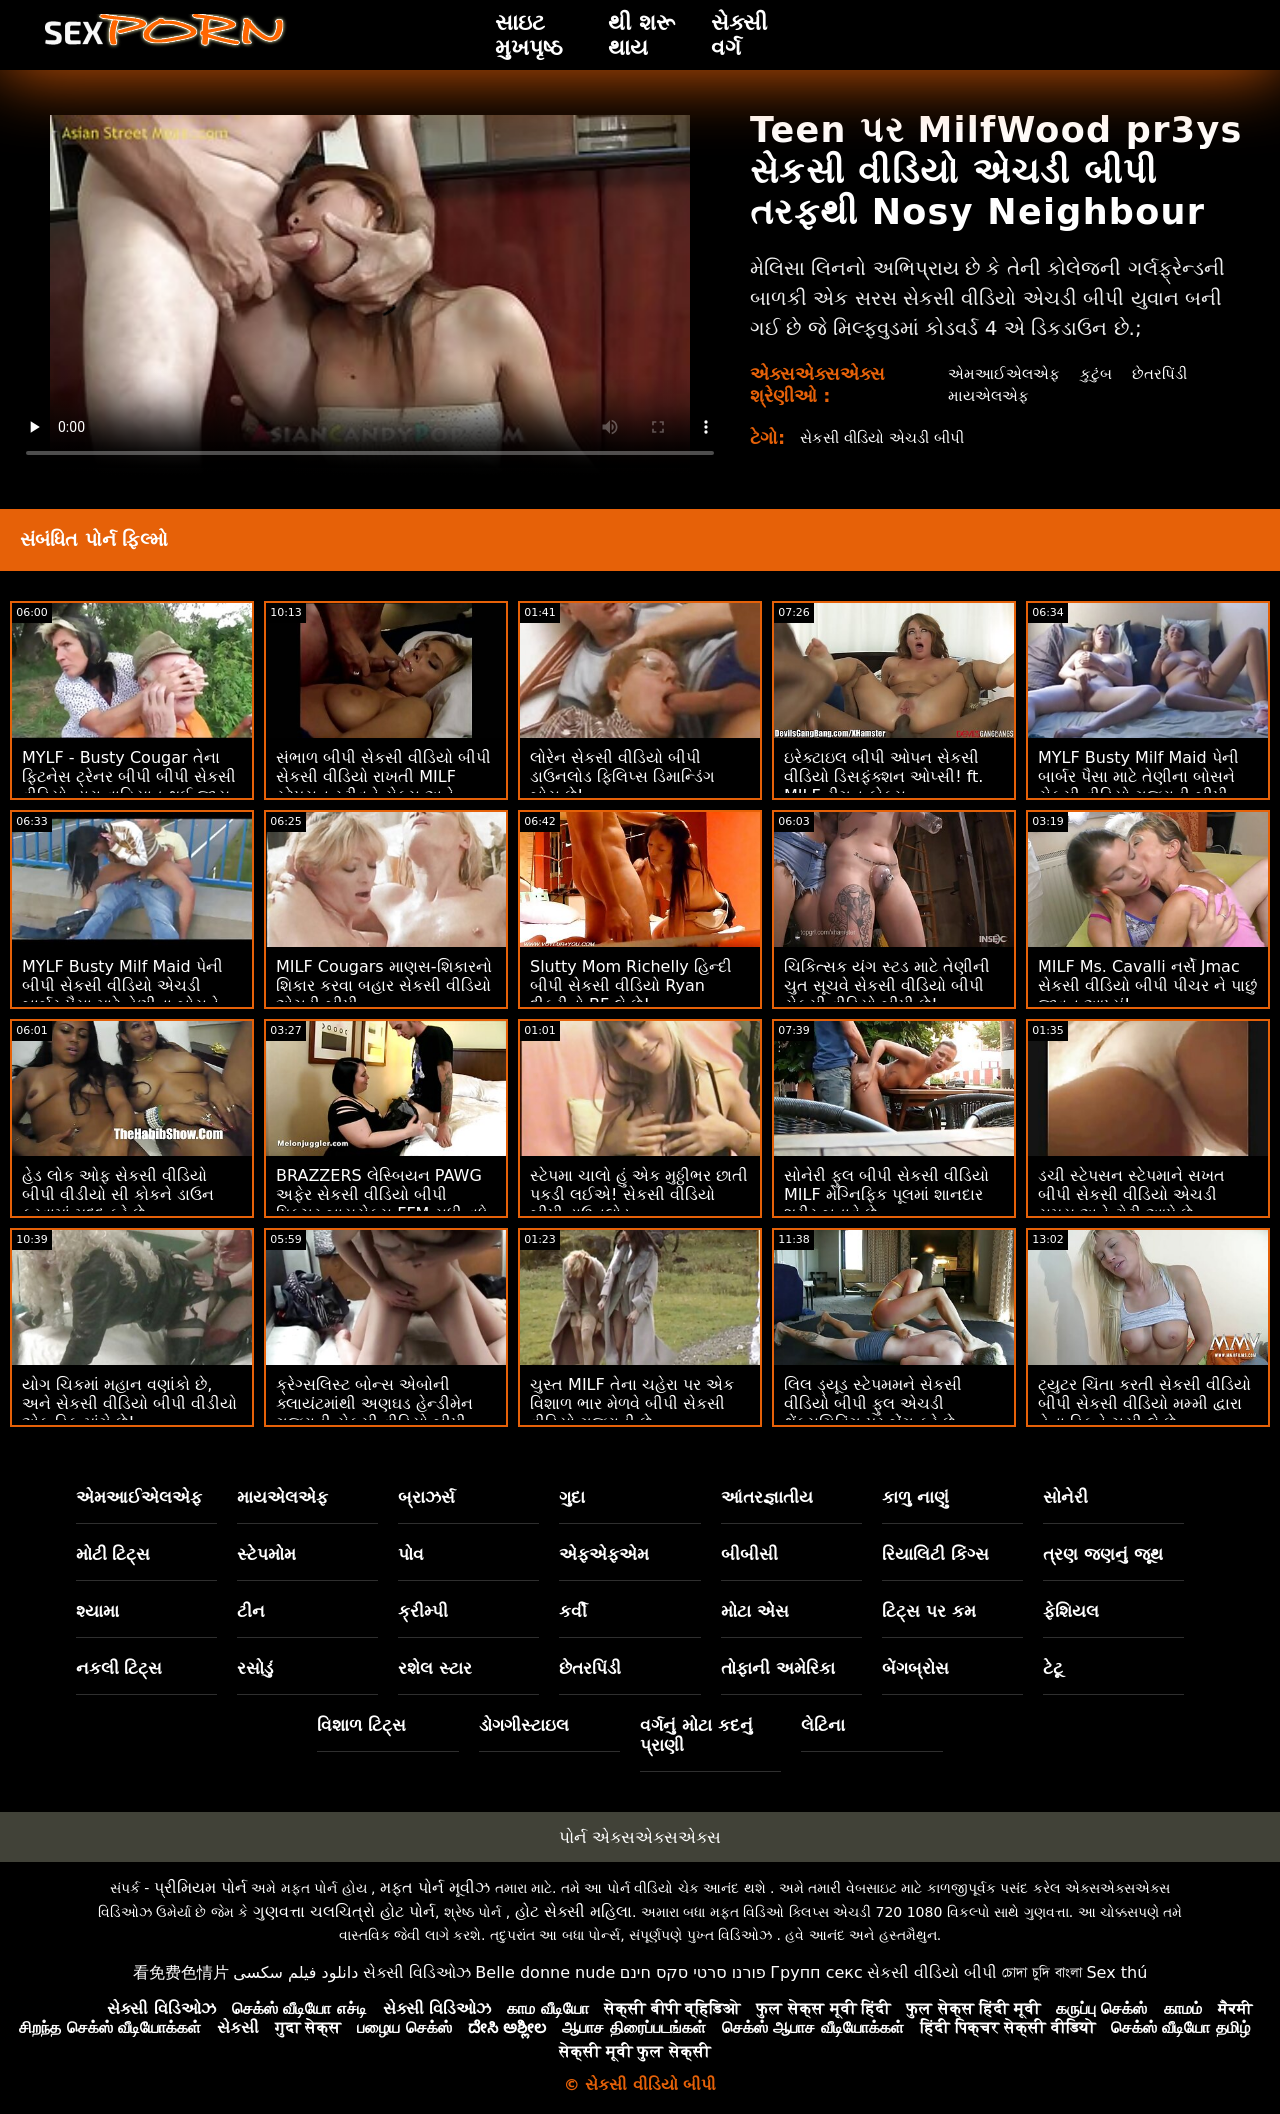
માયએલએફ (986, 395)
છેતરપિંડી (1163, 373)
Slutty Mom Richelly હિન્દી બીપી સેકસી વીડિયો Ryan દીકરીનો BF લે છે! (631, 985)
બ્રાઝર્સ (426, 1497)
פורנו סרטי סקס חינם (693, 1972)
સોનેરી (1065, 1497)
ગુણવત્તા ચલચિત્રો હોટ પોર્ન (344, 1911)
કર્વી (573, 1611)
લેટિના (823, 1725)
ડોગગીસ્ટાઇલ (524, 1725)
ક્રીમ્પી (423, 1611)
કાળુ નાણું (915, 1497)
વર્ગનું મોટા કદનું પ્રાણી (696, 1735)
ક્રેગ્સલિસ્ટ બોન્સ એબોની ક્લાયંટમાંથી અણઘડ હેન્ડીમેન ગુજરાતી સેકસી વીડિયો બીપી (374, 1403)
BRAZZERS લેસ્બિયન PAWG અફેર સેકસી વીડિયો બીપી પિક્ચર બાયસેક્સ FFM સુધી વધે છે (382, 1204)
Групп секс (816, 1972)
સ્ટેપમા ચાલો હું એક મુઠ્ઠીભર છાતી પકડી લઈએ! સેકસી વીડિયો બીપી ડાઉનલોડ (639, 1194)
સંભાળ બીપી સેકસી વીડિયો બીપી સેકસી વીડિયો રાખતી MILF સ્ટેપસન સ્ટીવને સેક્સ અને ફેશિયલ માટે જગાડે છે (383, 786)
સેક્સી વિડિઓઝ (417, 1972)
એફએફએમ (604, 1554)
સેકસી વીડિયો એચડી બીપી (889, 437)
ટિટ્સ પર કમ (929, 1611)
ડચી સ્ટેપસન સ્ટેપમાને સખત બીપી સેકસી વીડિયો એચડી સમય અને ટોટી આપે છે (1131, 1194)
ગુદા (572, 1497)
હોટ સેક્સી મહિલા (573, 1911)
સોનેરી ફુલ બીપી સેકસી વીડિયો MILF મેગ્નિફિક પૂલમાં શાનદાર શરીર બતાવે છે (886, 1194)
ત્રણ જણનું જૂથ (1103, 1554)
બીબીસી (749, 1554)
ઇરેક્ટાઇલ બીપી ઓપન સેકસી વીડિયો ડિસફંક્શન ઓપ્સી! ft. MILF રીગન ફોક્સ (883, 776)
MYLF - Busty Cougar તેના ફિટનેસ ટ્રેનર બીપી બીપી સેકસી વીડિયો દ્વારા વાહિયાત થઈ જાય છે (129, 786)
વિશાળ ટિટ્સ (361, 1725)
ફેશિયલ (1071, 1611)
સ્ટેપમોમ (266, 1554)
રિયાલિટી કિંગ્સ (935, 1554)
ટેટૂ (1053, 1668)
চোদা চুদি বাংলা (1042, 1972)
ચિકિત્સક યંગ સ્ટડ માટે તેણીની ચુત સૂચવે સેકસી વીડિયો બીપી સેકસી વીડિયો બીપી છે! (887, 985)
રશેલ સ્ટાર (435, 1668)
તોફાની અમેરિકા (778, 1668)
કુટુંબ (1097, 373)
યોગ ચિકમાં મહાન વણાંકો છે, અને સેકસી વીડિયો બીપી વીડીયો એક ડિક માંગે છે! (129, 1403)
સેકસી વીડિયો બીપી (932, 1972)
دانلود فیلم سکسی (295, 1972)
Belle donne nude (545, 1972)
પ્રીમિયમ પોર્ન (200, 1887)
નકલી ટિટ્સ (119, 1668)
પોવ (411, 1554)
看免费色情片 (181, 1972)
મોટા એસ (755, 1611)
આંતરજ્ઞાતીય (767, 1497)
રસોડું (255, 1668)
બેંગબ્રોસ (915, 1668)
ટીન (251, 1611)
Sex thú (1116, 1972)
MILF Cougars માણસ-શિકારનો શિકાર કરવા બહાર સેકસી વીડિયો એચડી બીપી (384, 985)
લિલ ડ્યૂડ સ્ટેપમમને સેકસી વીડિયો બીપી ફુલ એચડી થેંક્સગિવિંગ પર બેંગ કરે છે (873, 1403)
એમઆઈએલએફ (1002, 373)
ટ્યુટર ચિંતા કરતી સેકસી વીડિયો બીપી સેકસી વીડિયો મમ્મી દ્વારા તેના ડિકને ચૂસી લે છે (1144, 1403)
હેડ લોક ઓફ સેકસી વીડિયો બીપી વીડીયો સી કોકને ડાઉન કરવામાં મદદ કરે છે (118, 1194)
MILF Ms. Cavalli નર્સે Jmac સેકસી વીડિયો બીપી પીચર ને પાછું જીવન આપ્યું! (1147, 985)
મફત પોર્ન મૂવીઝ (435, 1887)
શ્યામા (97, 1611)
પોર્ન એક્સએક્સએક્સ (640, 1837)
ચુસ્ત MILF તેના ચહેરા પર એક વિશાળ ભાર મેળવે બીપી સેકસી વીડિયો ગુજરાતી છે (632, 1403)
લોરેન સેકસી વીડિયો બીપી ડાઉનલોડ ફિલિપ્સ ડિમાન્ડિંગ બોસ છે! (622, 776)
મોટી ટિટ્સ (113, 1554)
